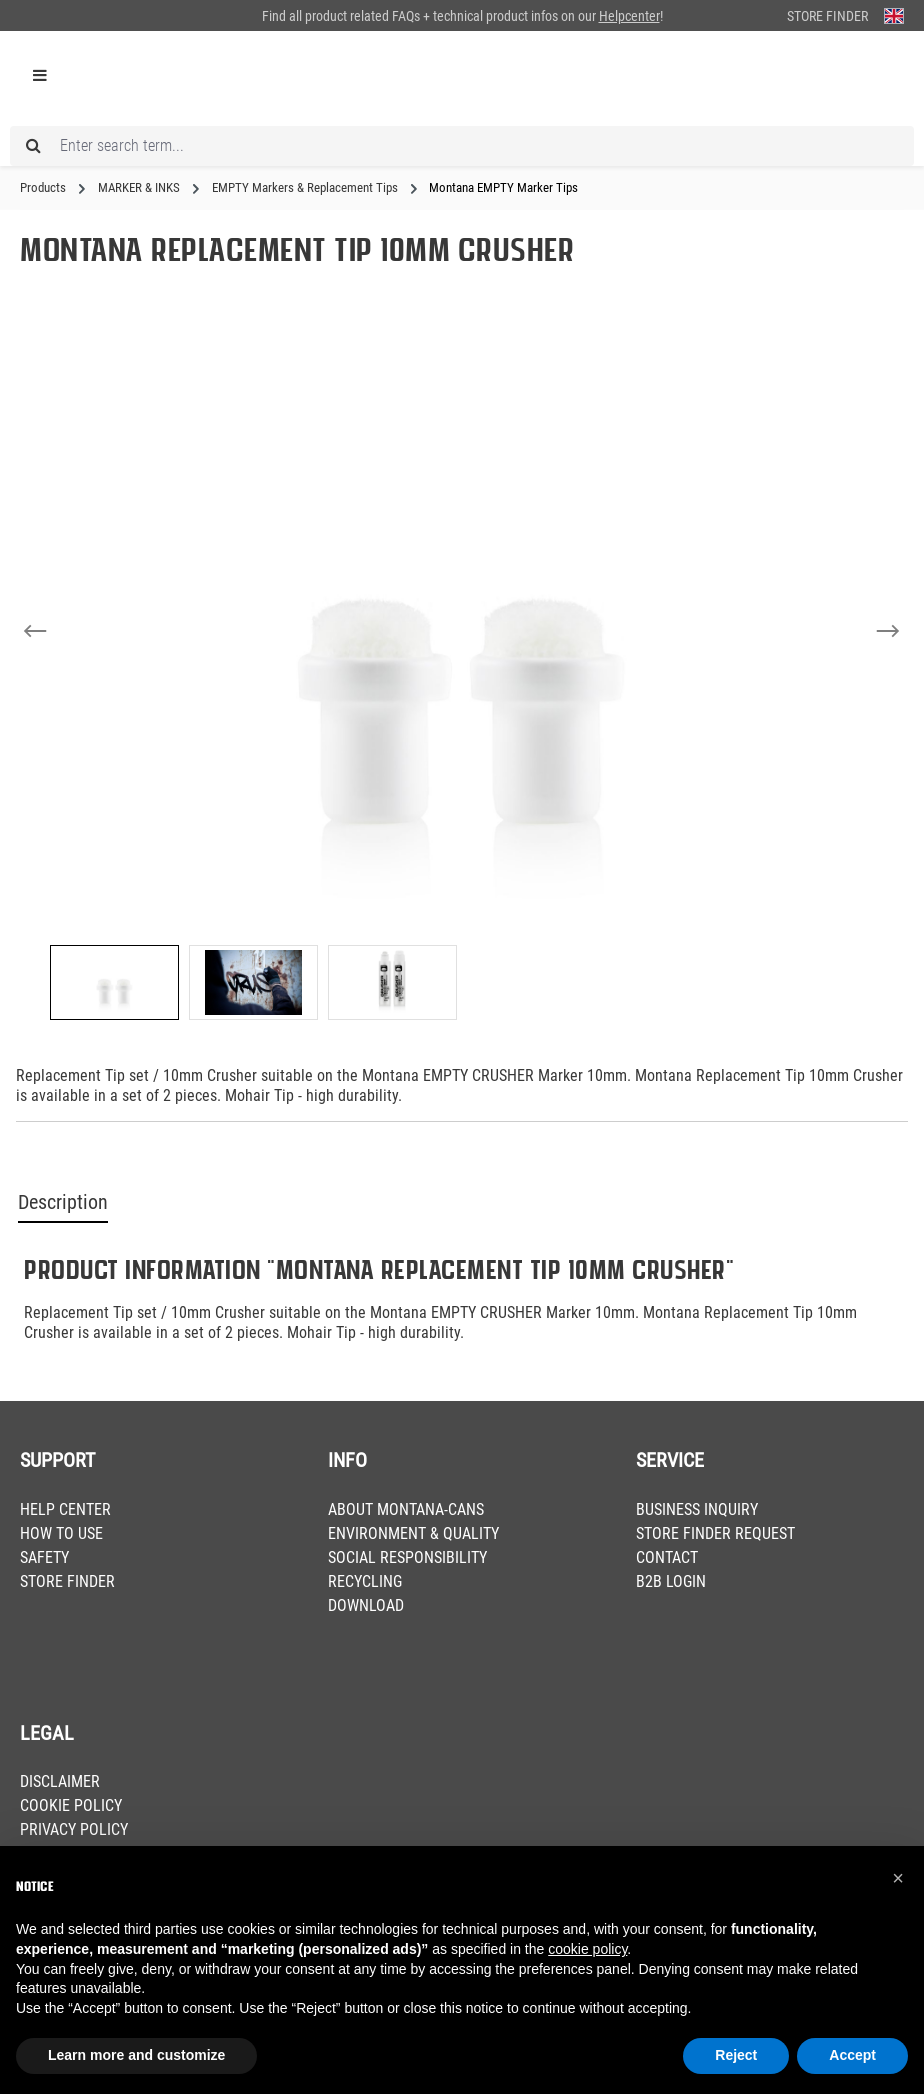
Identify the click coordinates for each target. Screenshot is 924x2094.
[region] (462, 691)
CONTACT (667, 1557)
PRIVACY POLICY (74, 1830)
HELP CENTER (65, 1509)
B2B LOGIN (671, 1581)
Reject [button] (736, 2055)
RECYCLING (365, 1581)
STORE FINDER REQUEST (715, 1533)
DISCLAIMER (60, 1782)
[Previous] (35, 646)
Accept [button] (852, 2055)
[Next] (888, 646)
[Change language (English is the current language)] (894, 15)
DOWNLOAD (366, 1605)
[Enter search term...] (462, 160)
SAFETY (44, 1557)
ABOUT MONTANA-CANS (406, 1509)
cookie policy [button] (587, 1949)
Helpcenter (629, 16)
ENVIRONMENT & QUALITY (413, 1533)
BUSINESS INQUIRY (697, 1509)
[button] (898, 1878)
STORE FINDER (67, 1581)
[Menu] (40, 83)
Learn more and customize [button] (136, 2055)
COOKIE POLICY (71, 1806)
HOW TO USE (61, 1533)
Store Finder (827, 16)
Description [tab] (63, 1217)
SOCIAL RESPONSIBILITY (407, 1557)
